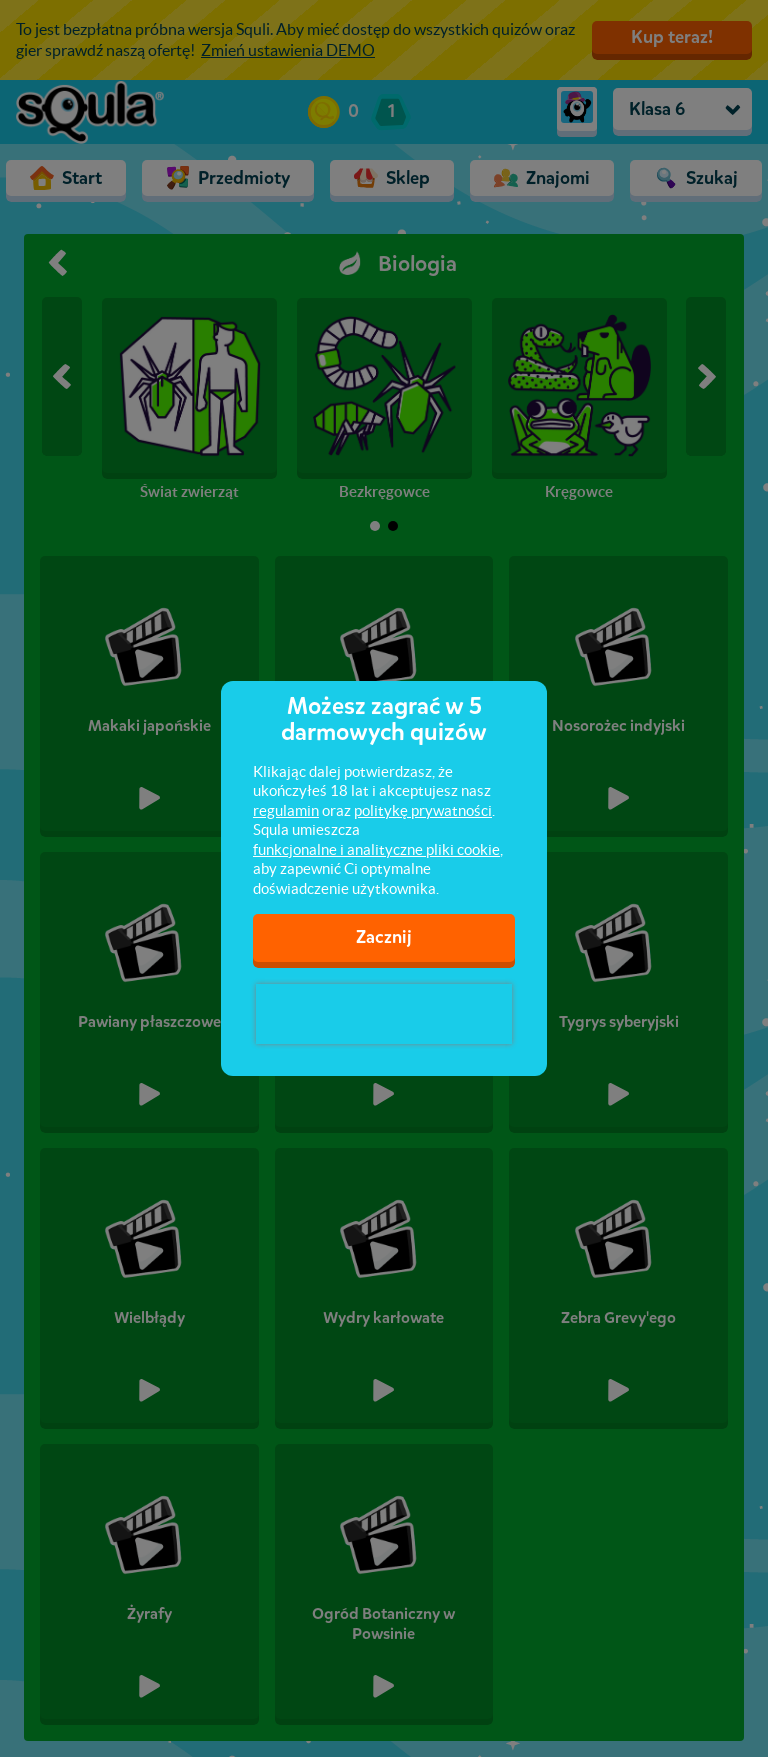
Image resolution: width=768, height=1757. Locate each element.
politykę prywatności (423, 810)
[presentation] (384, 1014)
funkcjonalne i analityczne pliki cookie (376, 849)
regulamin (286, 810)
